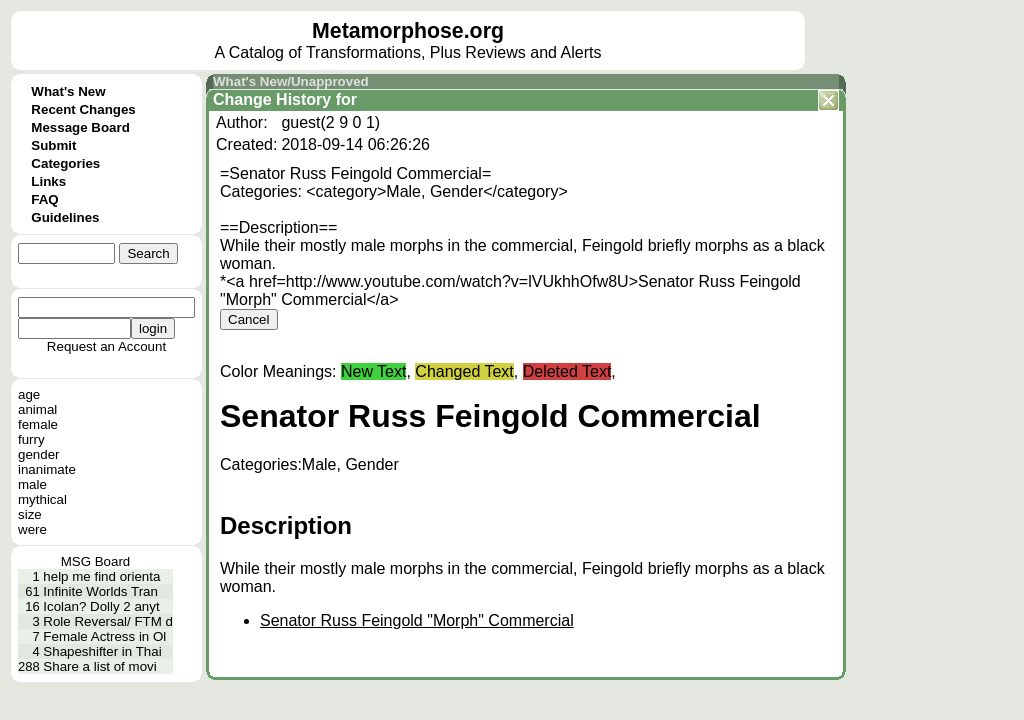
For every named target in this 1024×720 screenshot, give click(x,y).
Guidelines (65, 217)
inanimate (47, 469)
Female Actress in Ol (104, 636)
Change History (272, 99)
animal (37, 409)
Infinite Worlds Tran (100, 591)
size (30, 514)
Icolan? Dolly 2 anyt (101, 606)
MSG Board (96, 561)
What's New (68, 91)
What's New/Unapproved (291, 81)
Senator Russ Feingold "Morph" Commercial (417, 620)
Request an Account (106, 346)
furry (31, 439)
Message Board (80, 127)
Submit (53, 145)
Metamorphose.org (408, 31)
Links (48, 181)
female (38, 424)
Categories (65, 163)
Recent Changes (83, 109)
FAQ (44, 199)
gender (39, 454)
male (32, 484)
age (29, 394)
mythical (42, 499)
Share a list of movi (99, 666)
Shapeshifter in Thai (102, 651)
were (32, 529)
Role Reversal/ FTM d (108, 621)
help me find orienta (101, 576)
